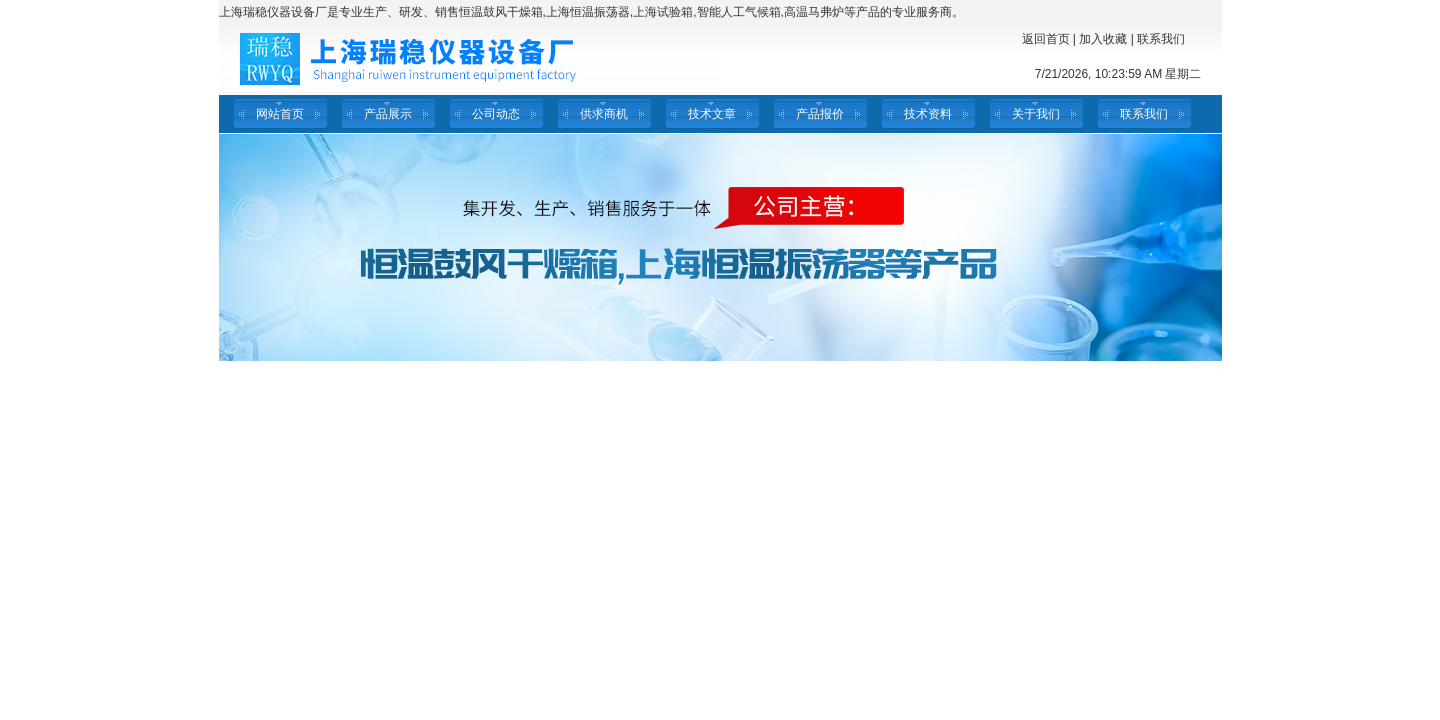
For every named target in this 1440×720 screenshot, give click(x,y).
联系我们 (1161, 39)
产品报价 (820, 114)
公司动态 (496, 114)
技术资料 (928, 114)
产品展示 (388, 114)
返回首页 (1046, 39)
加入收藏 (1103, 39)
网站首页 (280, 114)
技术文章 (712, 114)
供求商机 (604, 114)
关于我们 (1036, 114)
